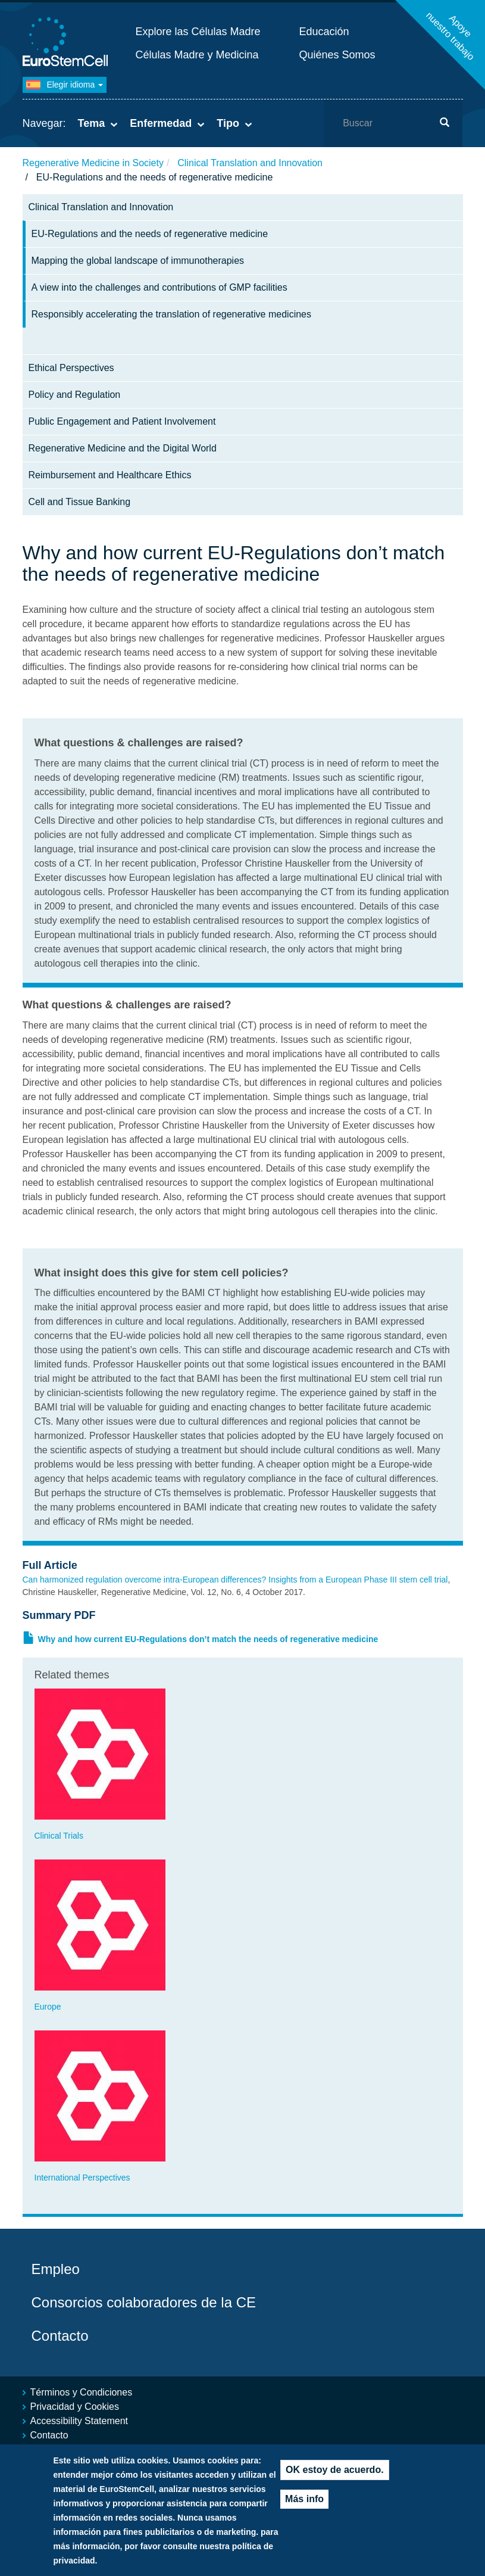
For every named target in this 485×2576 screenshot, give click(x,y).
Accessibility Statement (79, 2421)
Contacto (60, 2336)
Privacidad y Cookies (74, 2406)
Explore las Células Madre (198, 32)
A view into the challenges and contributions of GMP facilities (159, 287)
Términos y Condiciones (81, 2392)
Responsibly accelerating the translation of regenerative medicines (171, 314)
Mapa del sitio (59, 2449)
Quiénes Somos (337, 55)
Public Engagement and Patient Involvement (122, 421)
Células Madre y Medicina (197, 55)
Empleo (56, 2269)
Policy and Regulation (75, 395)
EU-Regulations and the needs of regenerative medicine (150, 234)
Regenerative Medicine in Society (93, 163)
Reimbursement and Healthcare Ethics (110, 475)
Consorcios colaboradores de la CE (144, 2302)
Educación (324, 32)
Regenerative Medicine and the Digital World (123, 448)
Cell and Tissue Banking (80, 502)
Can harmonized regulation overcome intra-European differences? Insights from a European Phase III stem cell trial (235, 1579)
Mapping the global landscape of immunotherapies (138, 261)
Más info (304, 2511)
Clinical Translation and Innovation (250, 163)
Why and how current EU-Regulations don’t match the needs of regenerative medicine (208, 1639)
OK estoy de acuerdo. (335, 2482)
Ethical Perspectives (71, 368)
